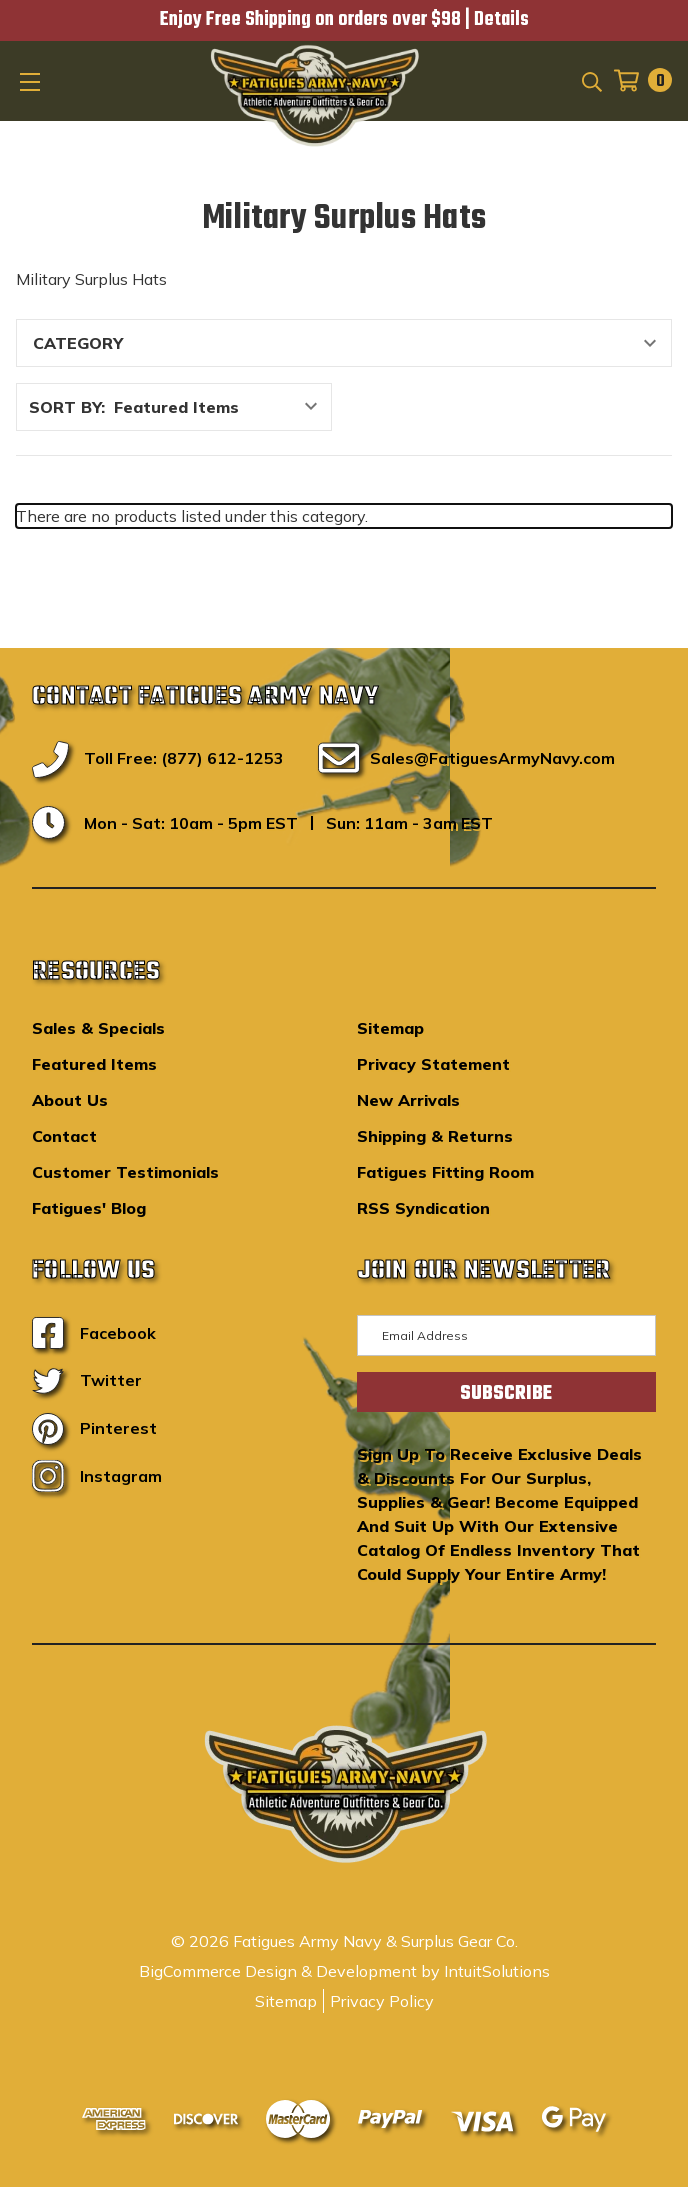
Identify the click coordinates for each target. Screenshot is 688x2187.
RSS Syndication (423, 1208)
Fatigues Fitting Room (445, 1172)
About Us (70, 1100)
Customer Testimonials (125, 1172)
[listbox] (221, 407)
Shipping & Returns (435, 1136)
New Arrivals (408, 1100)
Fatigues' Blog (89, 1208)
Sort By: (67, 407)
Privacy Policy (382, 2001)
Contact (64, 1136)
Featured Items (94, 1064)
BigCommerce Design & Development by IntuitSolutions (344, 1971)
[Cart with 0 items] (637, 80)
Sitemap (390, 1028)
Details (501, 20)
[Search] (590, 80)
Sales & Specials (98, 1028)
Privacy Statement (433, 1064)
